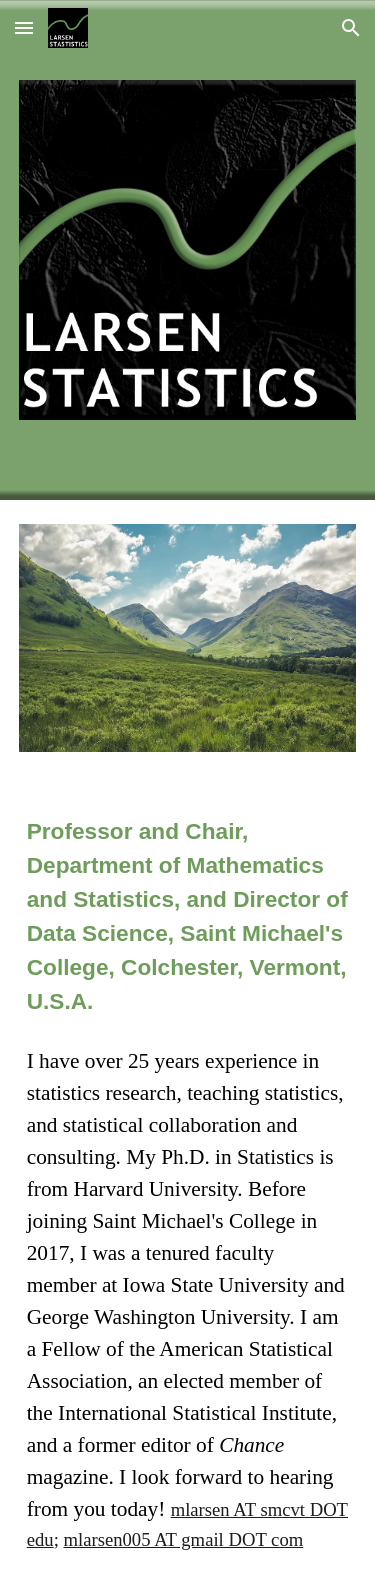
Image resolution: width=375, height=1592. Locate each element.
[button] (24, 27)
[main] (188, 916)
